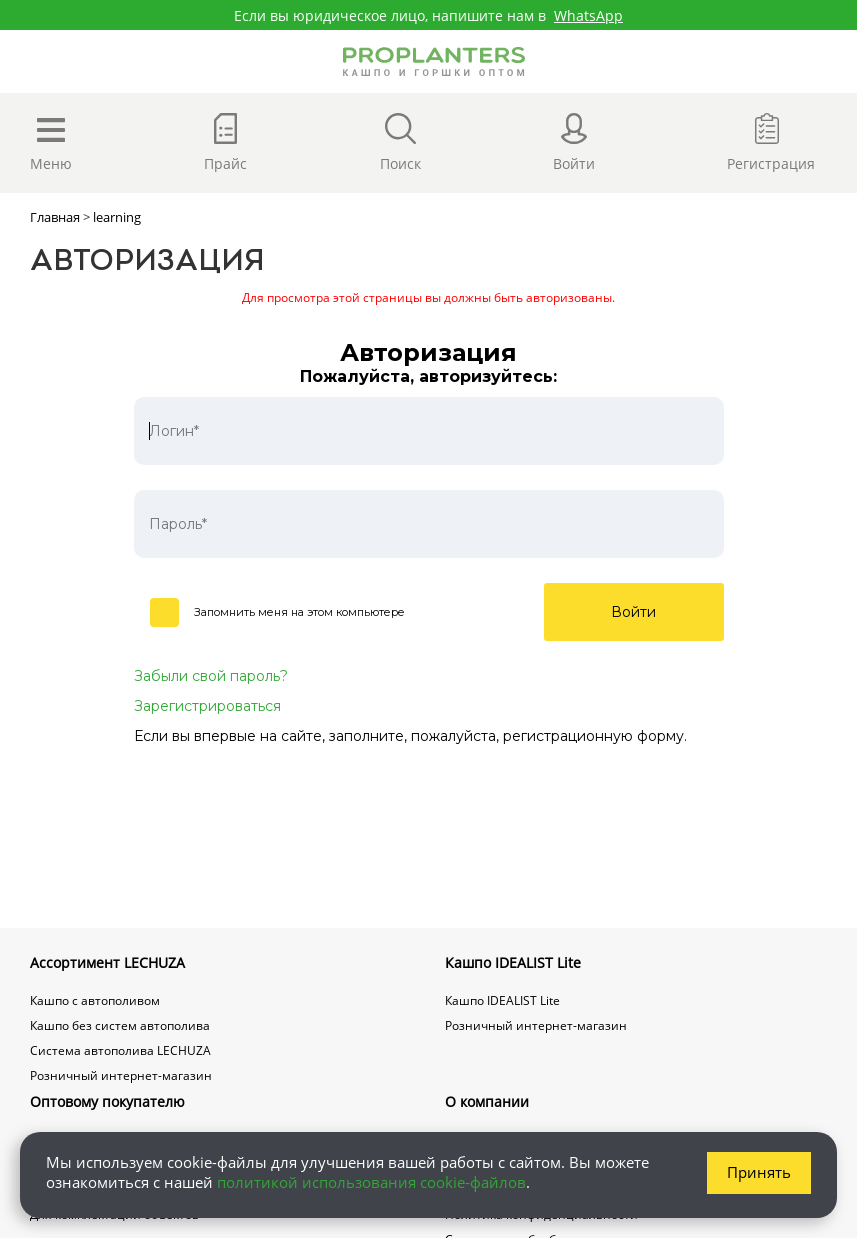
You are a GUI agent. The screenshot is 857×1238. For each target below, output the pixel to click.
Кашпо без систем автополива (120, 1025)
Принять (759, 1172)
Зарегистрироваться (207, 706)
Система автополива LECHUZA (120, 1050)
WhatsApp (588, 15)
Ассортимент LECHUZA (107, 962)
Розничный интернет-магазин (121, 1075)
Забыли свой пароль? (211, 676)
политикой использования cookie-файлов (371, 1182)
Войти (633, 612)
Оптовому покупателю (107, 1101)
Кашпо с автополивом (95, 1000)
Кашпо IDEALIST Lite (513, 962)
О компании (487, 1101)
